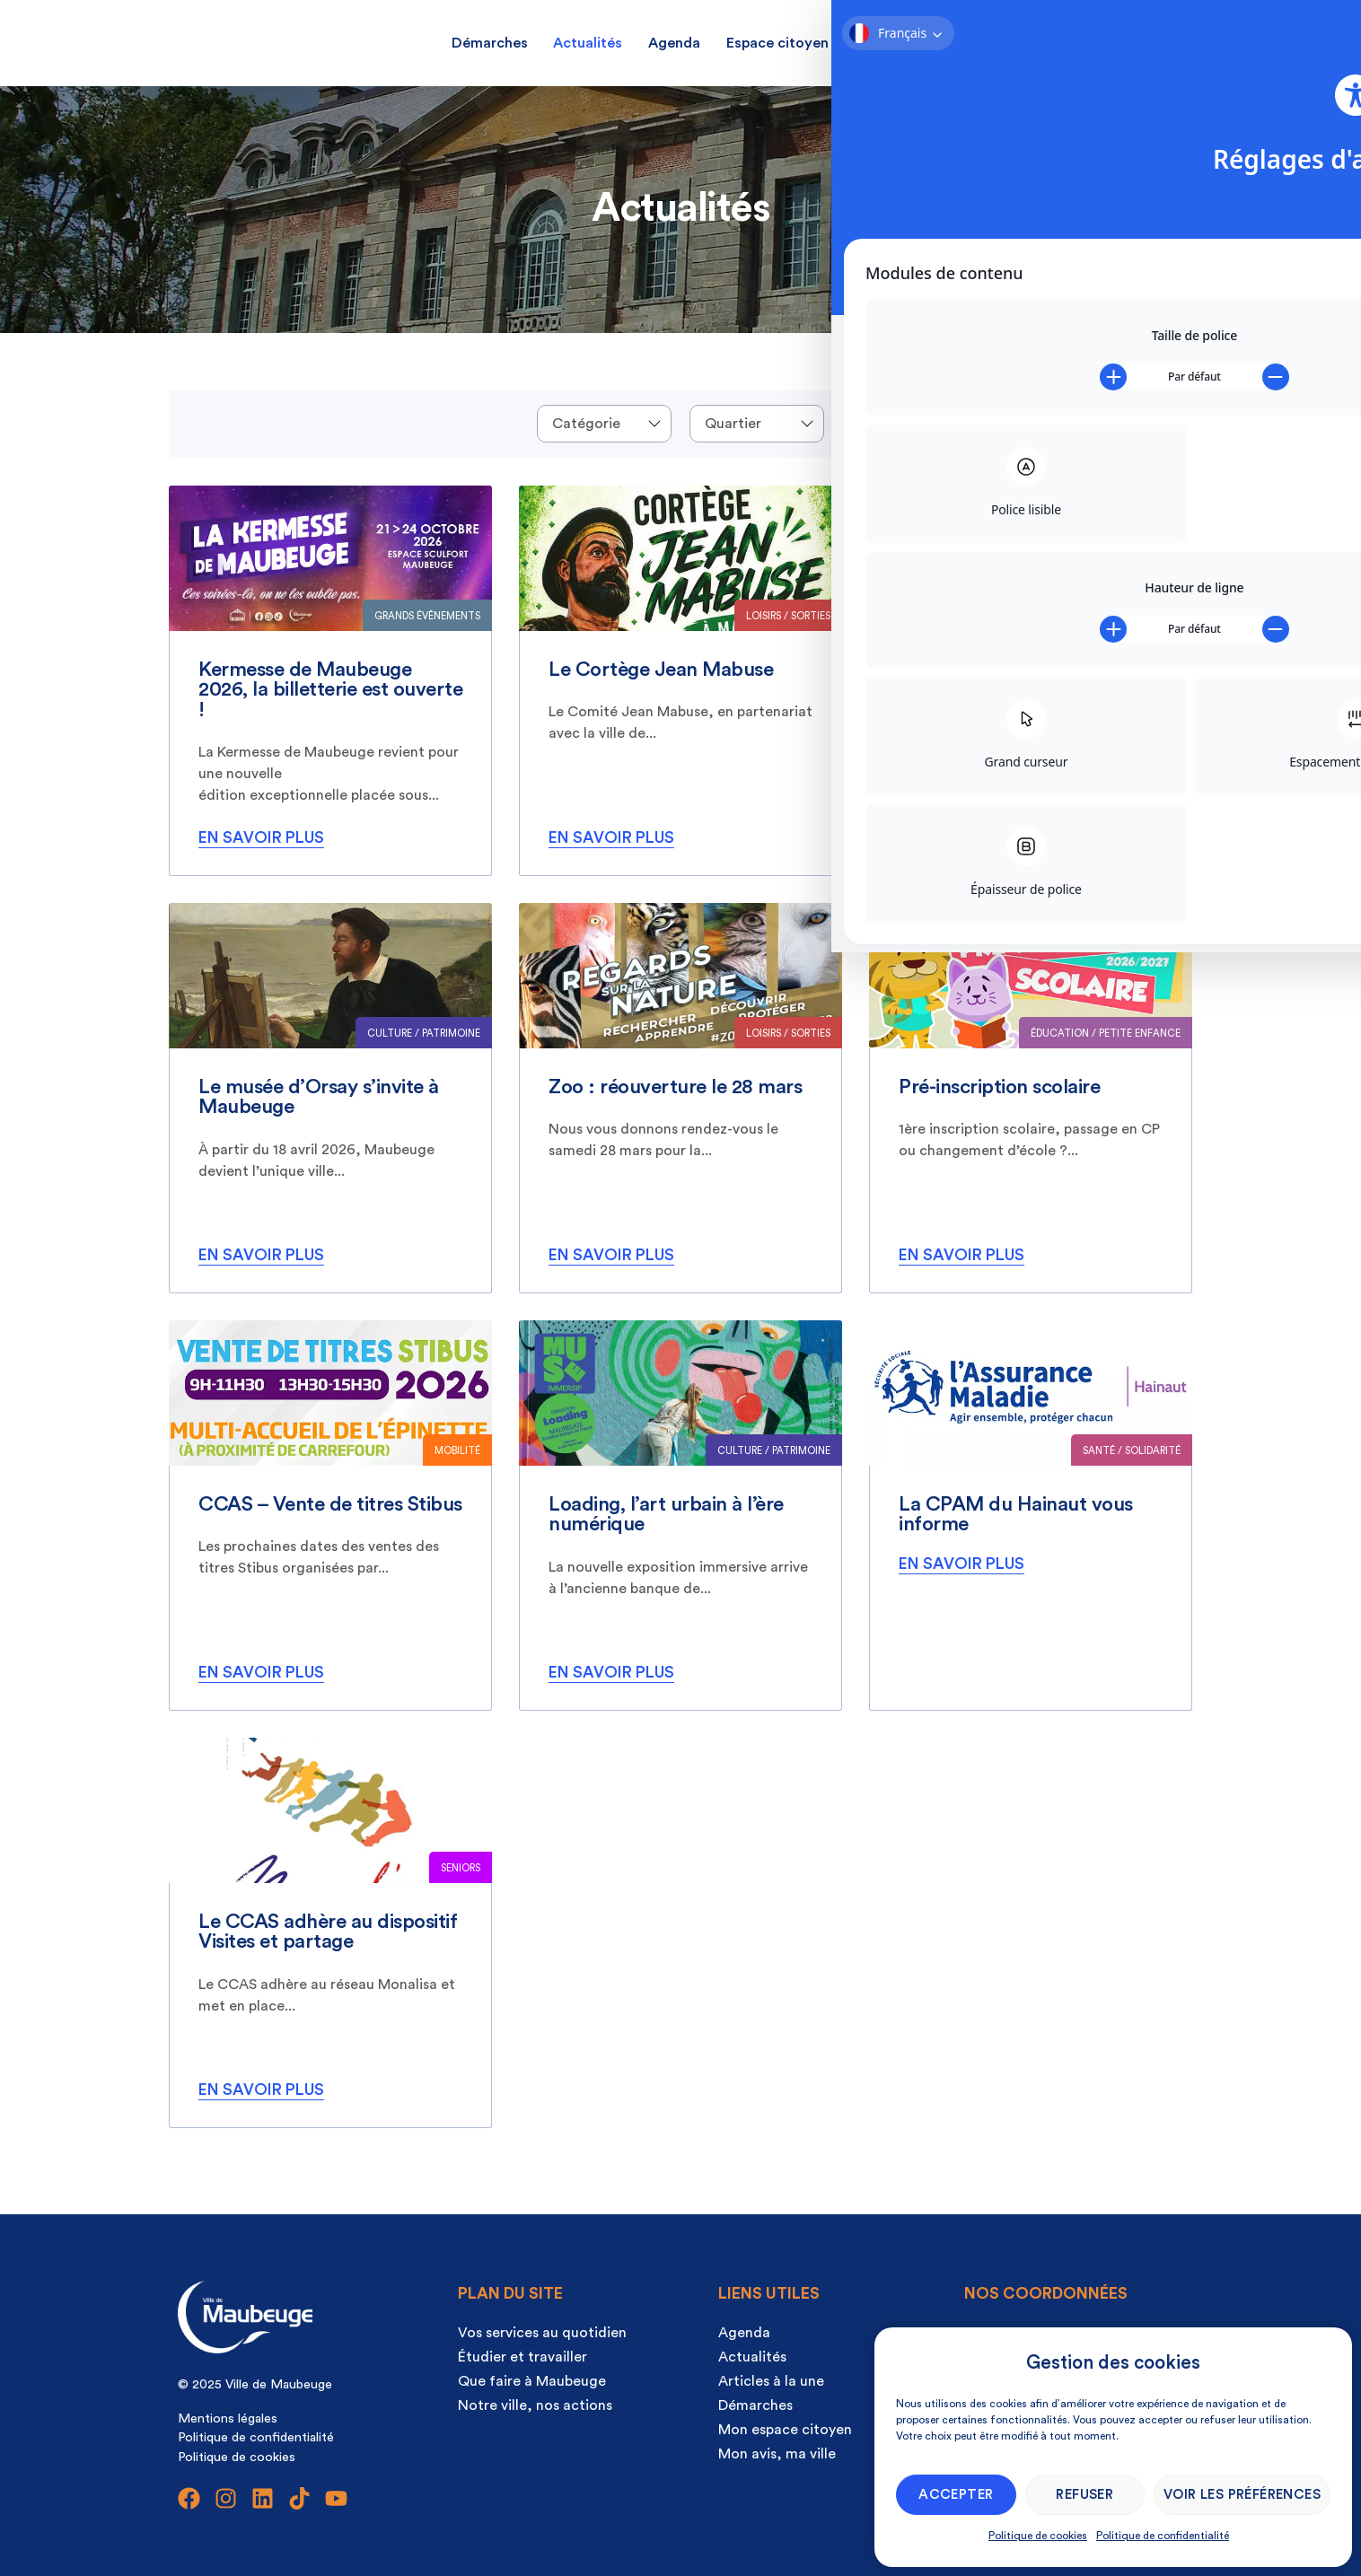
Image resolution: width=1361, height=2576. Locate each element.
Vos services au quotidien (542, 2333)
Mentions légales (227, 2418)
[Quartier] (756, 423)
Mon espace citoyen (785, 2430)
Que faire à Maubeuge (532, 2381)
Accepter (955, 2495)
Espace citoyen (777, 43)
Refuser (1084, 2495)
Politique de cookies (1037, 2535)
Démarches (490, 43)
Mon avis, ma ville (914, 43)
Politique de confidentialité (1162, 2535)
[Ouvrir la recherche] (1137, 40)
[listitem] (330, 681)
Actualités (587, 43)
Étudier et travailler (522, 2357)
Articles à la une (771, 2381)
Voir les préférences (1242, 2495)
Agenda (674, 43)
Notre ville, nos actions (535, 2405)
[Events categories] (604, 423)
